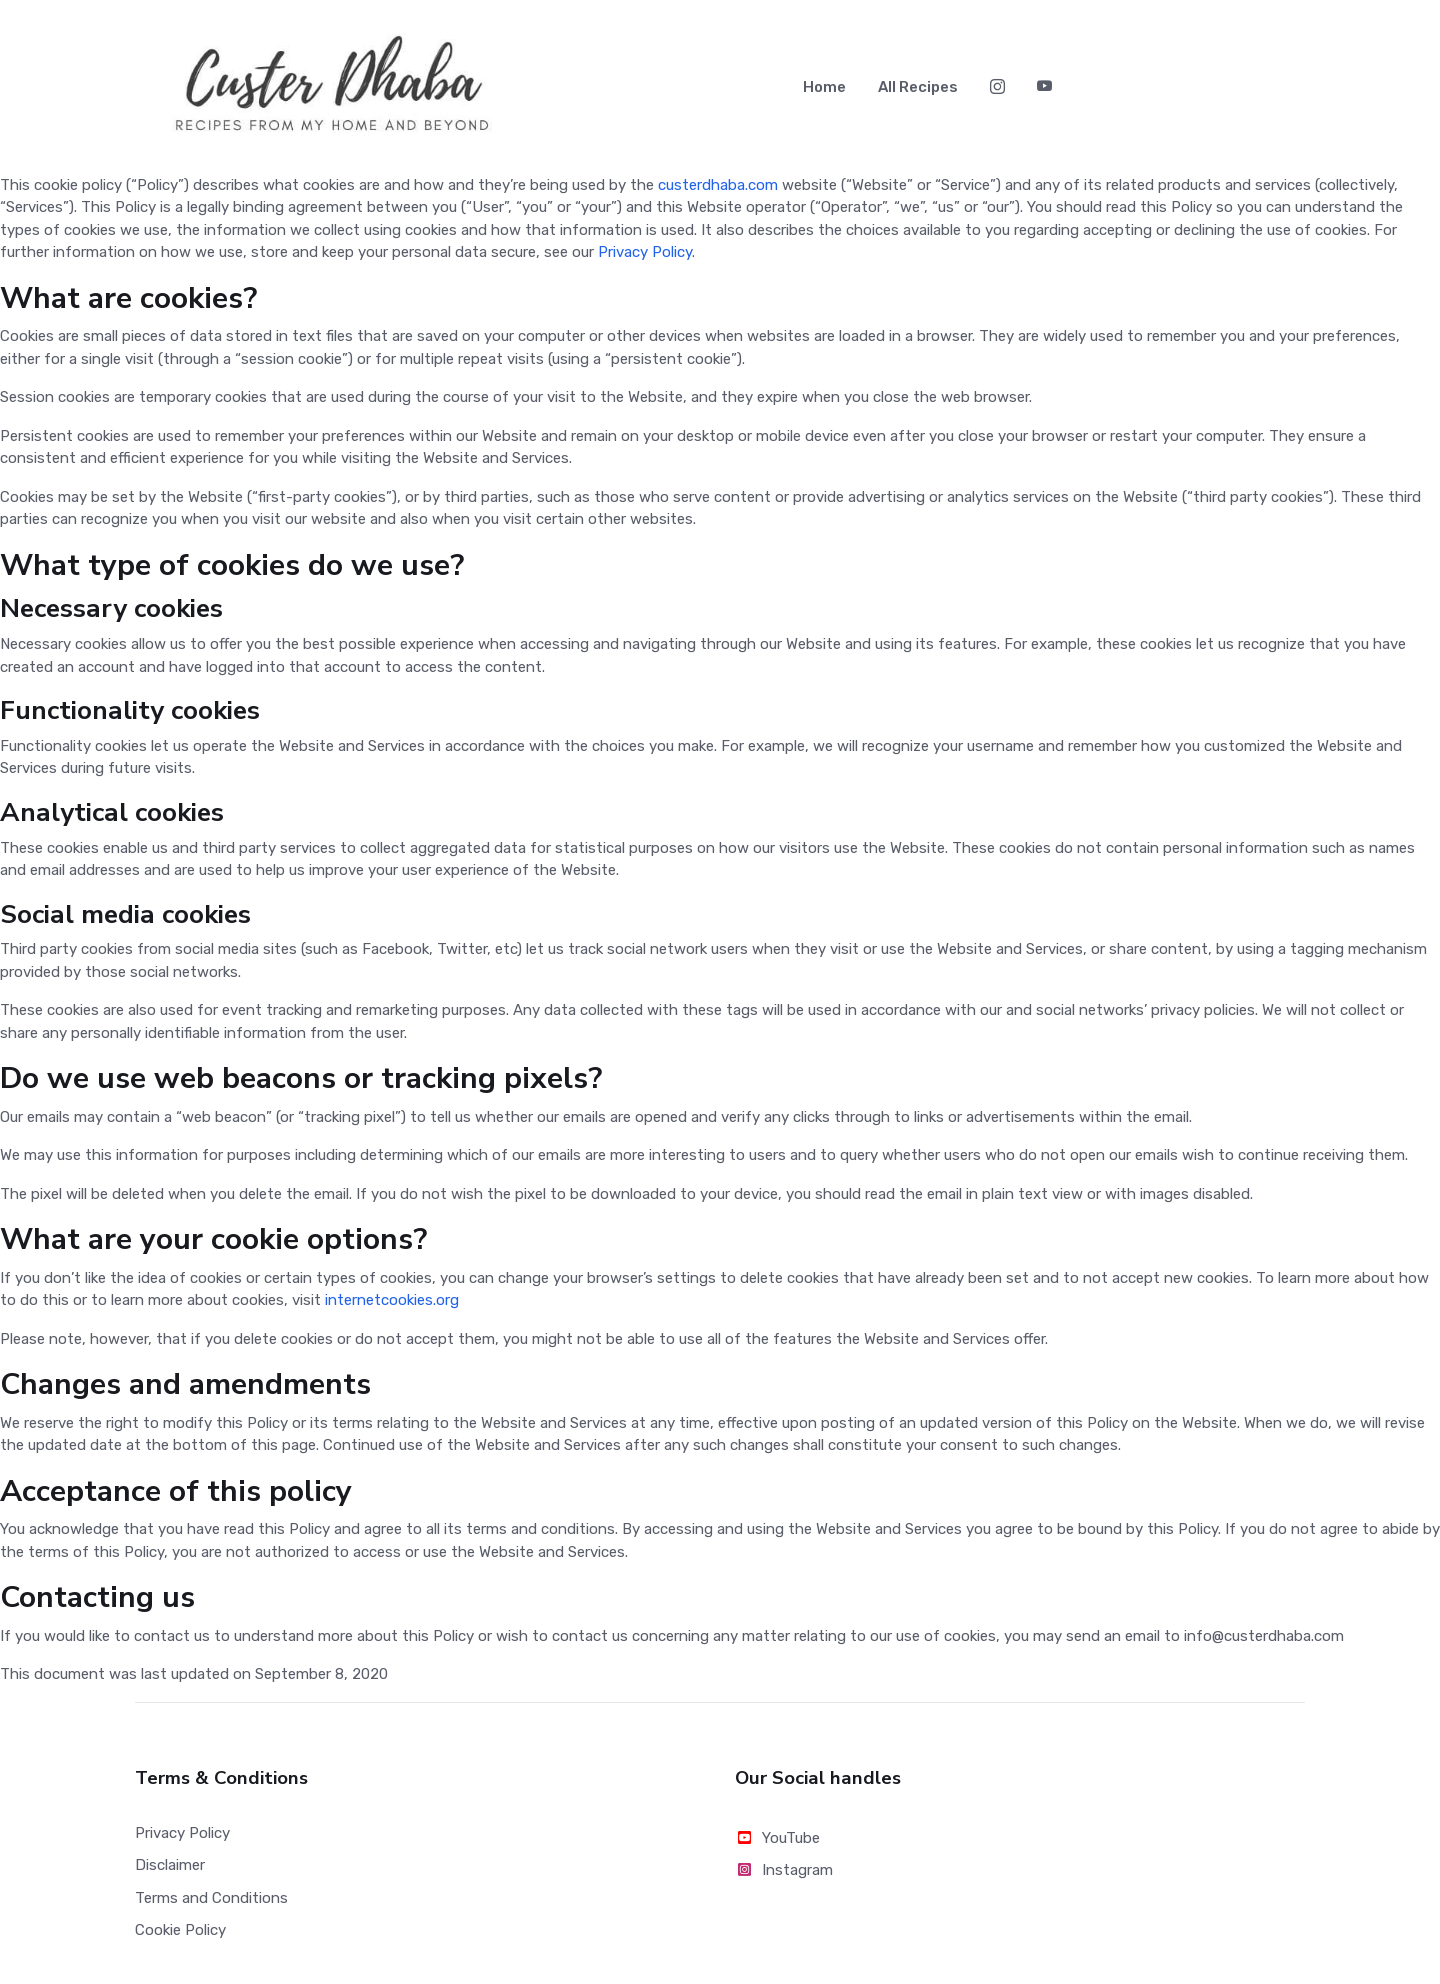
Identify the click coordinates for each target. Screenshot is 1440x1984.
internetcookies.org (392, 1307)
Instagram (784, 1877)
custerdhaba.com (718, 191)
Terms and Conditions (211, 1904)
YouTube (777, 1844)
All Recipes (918, 90)
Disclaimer (170, 1872)
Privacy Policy (645, 259)
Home (824, 90)
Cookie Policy (180, 1936)
